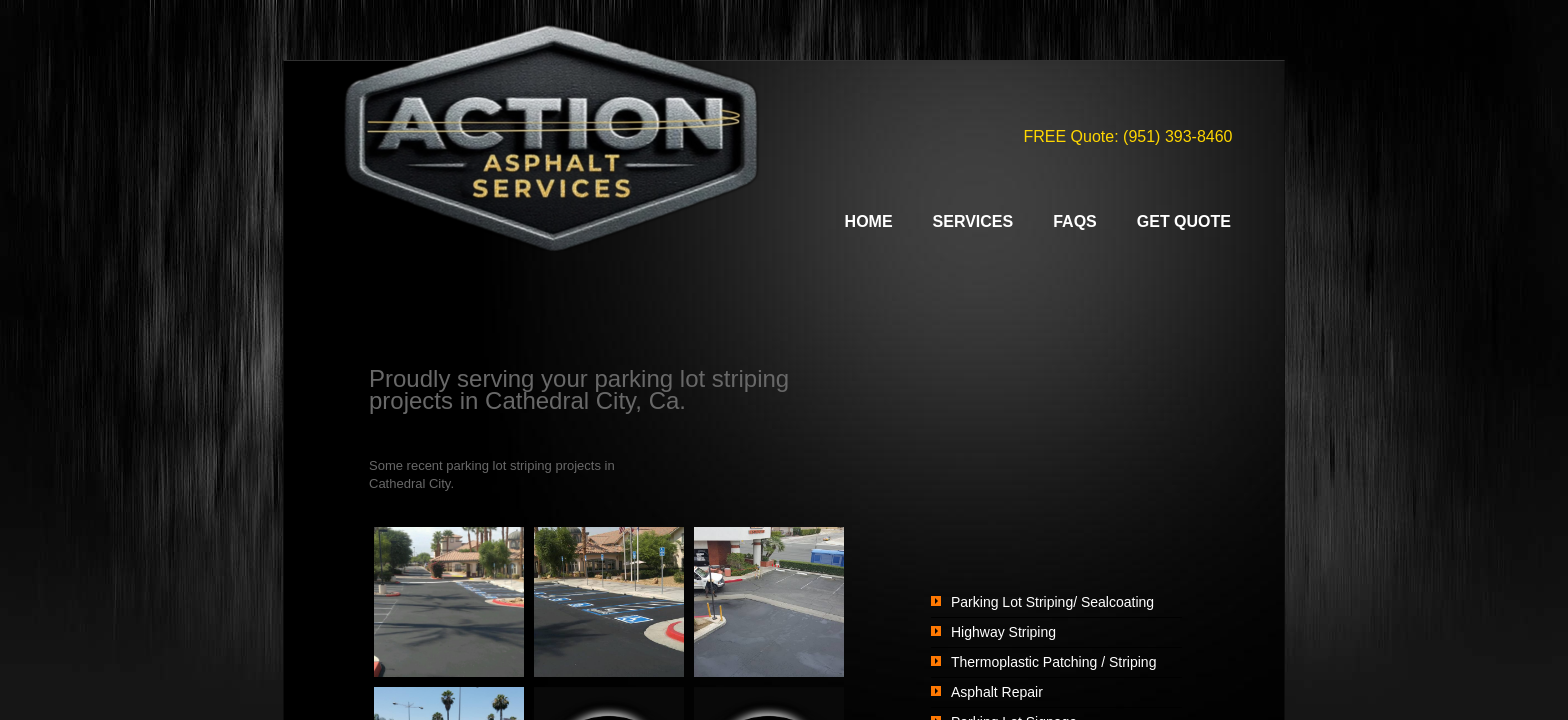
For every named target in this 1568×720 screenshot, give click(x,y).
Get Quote (1184, 221)
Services (973, 221)
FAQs (1075, 221)
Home (869, 221)
